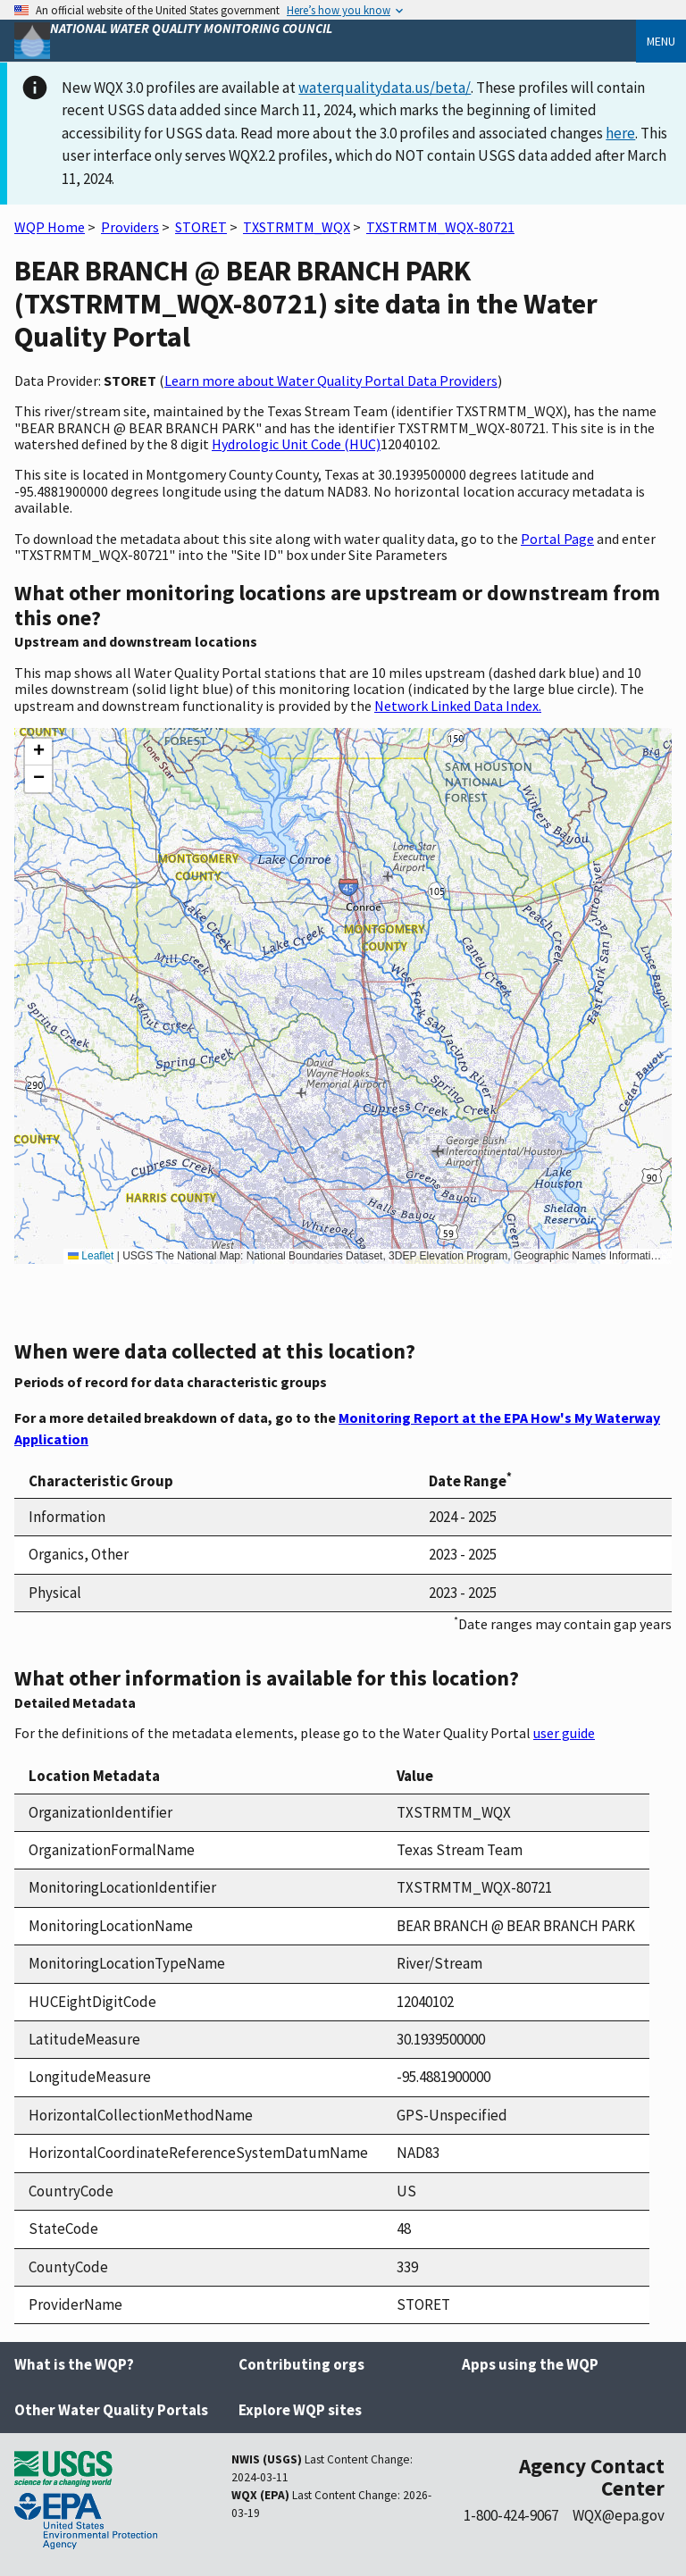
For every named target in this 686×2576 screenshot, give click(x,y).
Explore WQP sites (300, 2410)
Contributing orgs (301, 2364)
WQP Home (49, 227)
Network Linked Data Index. (457, 706)
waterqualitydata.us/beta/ (384, 87)
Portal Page (557, 539)
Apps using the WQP (530, 2364)
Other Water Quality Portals (111, 2410)
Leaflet (90, 1256)
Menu (661, 41)
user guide (564, 1733)
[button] (38, 752)
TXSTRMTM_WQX (296, 227)
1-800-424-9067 (511, 2515)
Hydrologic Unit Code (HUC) (296, 444)
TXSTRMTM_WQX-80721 (440, 227)
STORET (201, 227)
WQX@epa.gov (619, 2515)
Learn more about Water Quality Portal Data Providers (331, 380)
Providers (130, 227)
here (620, 133)
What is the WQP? (74, 2364)
